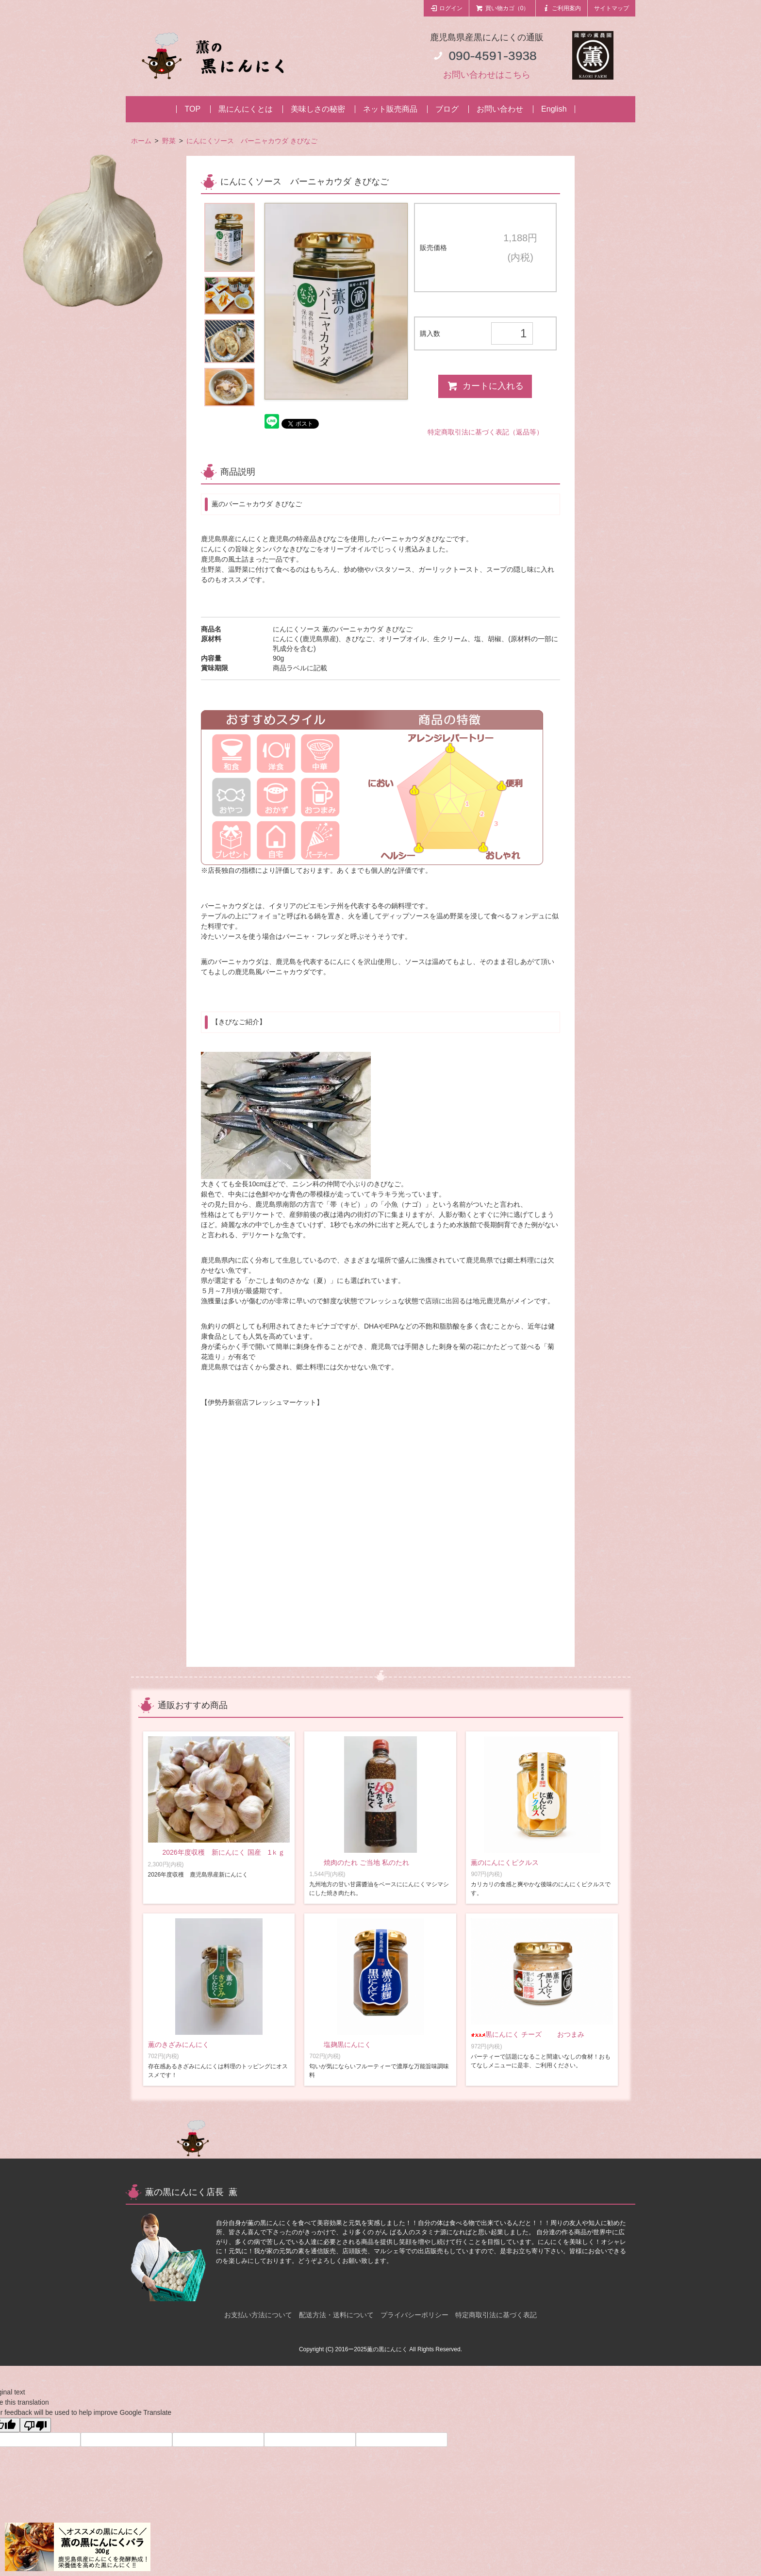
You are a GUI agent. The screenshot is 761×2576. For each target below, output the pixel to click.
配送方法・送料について (336, 2315)
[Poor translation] (35, 2425)
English (553, 109)
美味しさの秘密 (318, 109)
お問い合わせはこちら (486, 75)
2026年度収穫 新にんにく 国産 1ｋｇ (230, 1852)
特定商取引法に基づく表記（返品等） (485, 432)
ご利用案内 (561, 8)
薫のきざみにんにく (178, 2044)
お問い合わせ (500, 109)
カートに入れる (485, 386)
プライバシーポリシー (414, 2315)
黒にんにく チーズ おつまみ (527, 2034)
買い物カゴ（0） (502, 8)
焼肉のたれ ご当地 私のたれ (359, 1862)
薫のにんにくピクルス (505, 1862)
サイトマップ (611, 8)
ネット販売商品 (390, 109)
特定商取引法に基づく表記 (496, 2315)
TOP (192, 109)
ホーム (141, 141)
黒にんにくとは (245, 109)
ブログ (447, 109)
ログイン (446, 8)
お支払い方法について (258, 2315)
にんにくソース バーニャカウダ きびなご (251, 141)
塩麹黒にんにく (340, 2044)
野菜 (169, 141)
